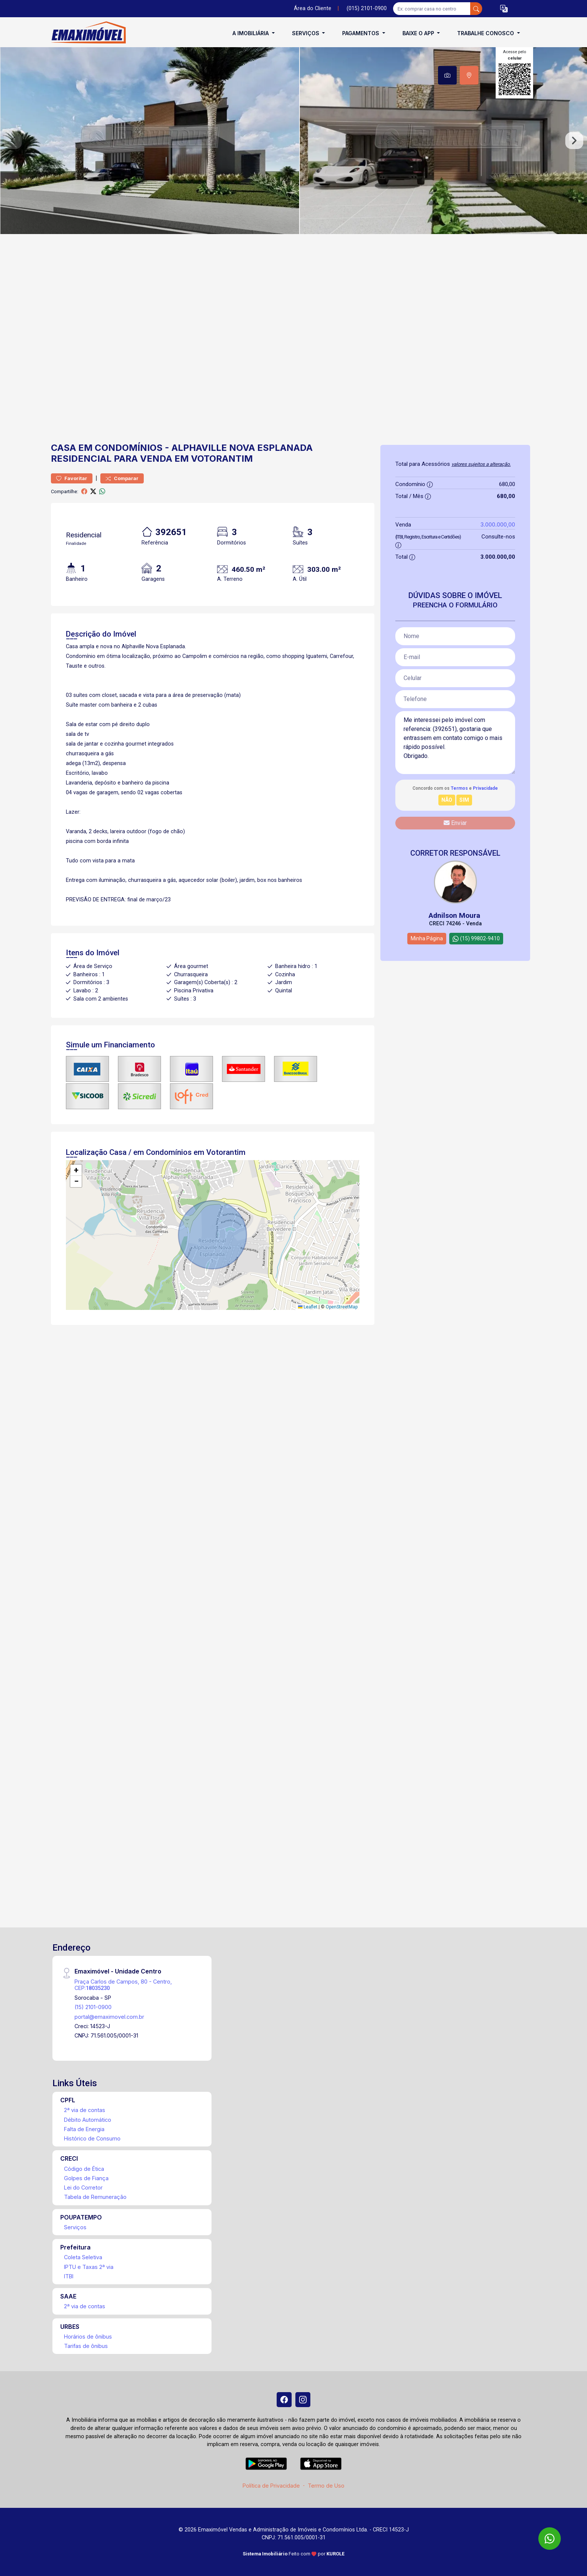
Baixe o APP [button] (419, 33)
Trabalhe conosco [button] (486, 33)
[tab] (447, 75)
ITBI (68, 2276)
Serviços (75, 2227)
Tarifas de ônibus (86, 2346)
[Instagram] (302, 2399)
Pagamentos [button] (361, 33)
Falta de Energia (84, 2129)
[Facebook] (284, 2399)
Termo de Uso (326, 2485)
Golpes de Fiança (86, 2178)
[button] (504, 8)
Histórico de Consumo (92, 2138)
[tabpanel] (293, 140)
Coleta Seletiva (83, 2257)
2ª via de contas (84, 2110)
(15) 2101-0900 (93, 2007)
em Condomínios (120, 447)
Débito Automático (87, 2120)
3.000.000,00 (497, 524)
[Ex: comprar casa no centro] (432, 8)
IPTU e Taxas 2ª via (88, 2267)
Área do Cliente (312, 8)
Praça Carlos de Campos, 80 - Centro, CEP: (123, 1984)
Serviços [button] (306, 33)
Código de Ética (84, 2169)
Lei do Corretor (83, 2187)
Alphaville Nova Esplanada (242, 447)
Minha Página (427, 938)
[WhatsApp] (549, 2538)
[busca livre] (476, 8)
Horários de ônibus (88, 2336)
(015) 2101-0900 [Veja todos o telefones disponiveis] (367, 8)
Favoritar (71, 478)
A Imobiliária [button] (251, 33)
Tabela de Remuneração (95, 2197)
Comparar (122, 478)
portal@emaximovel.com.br (109, 2017)
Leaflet (307, 1307)
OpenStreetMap (342, 1307)
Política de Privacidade (271, 2485)
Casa (63, 447)
